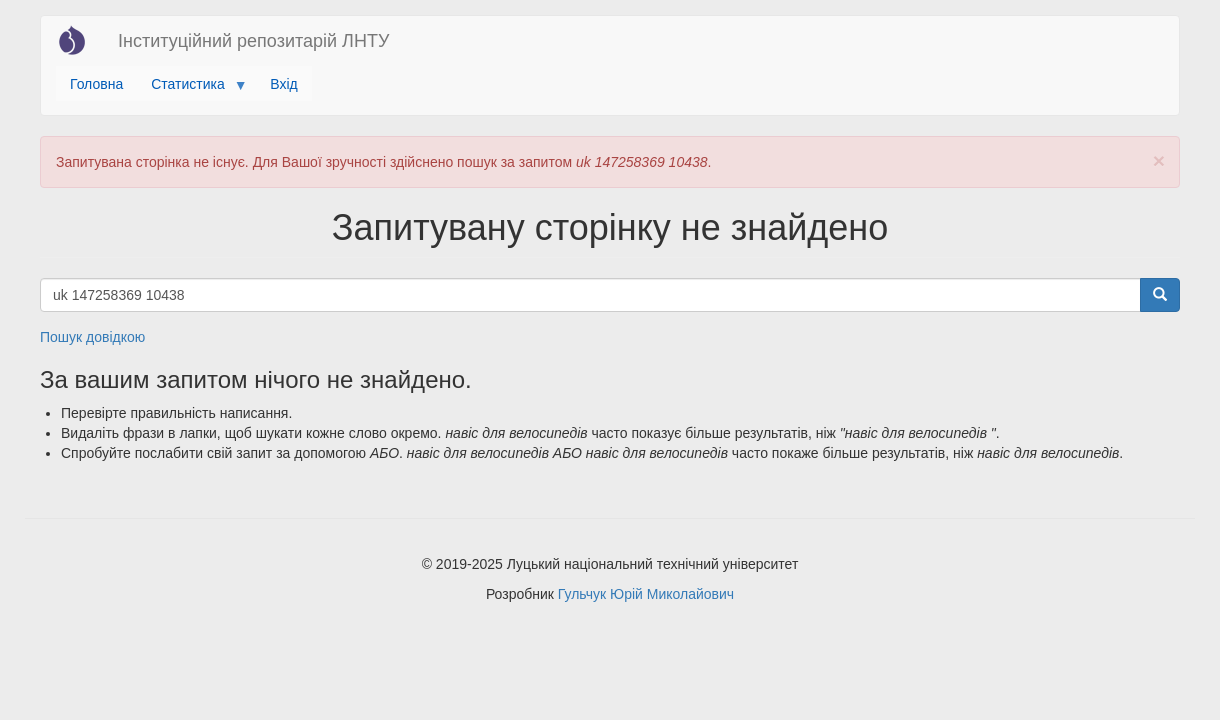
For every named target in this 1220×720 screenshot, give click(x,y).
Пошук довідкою (92, 337)
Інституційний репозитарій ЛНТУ (253, 41)
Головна (96, 84)
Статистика (191, 89)
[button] (1159, 160)
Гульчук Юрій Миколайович (646, 594)
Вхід (283, 84)
